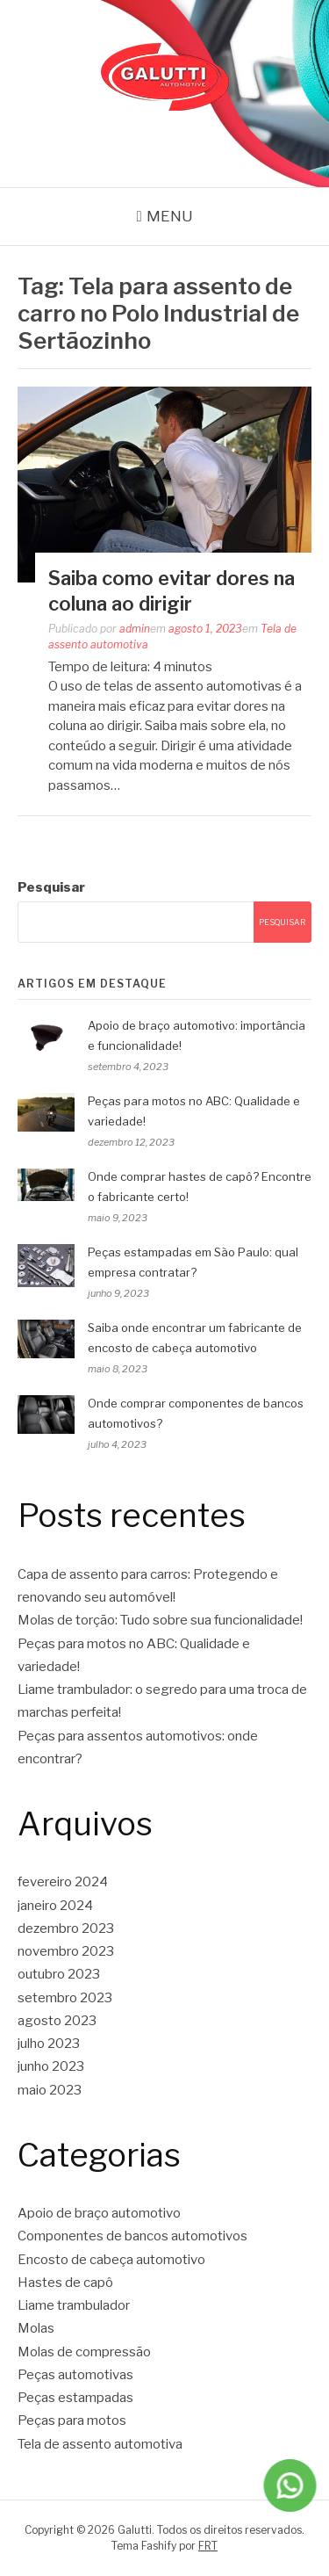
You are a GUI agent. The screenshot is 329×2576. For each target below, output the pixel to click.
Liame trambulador (74, 2305)
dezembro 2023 (66, 1928)
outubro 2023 (59, 1974)
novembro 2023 (66, 1951)
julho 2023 (49, 2043)
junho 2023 (51, 2066)
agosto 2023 (57, 2021)
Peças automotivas (75, 2375)
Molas (36, 2328)
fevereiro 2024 (63, 1882)
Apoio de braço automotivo (99, 2213)
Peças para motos (72, 2420)
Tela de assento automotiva (100, 2444)
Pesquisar (51, 887)
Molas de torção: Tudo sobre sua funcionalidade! (160, 1620)
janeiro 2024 (55, 1906)
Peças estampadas (75, 2398)
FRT (208, 2545)
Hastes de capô (65, 2282)
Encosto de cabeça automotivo (111, 2260)
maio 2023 (50, 2090)
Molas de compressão (84, 2352)
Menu (170, 216)
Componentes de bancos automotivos (132, 2236)
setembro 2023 (65, 1998)
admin (134, 628)
